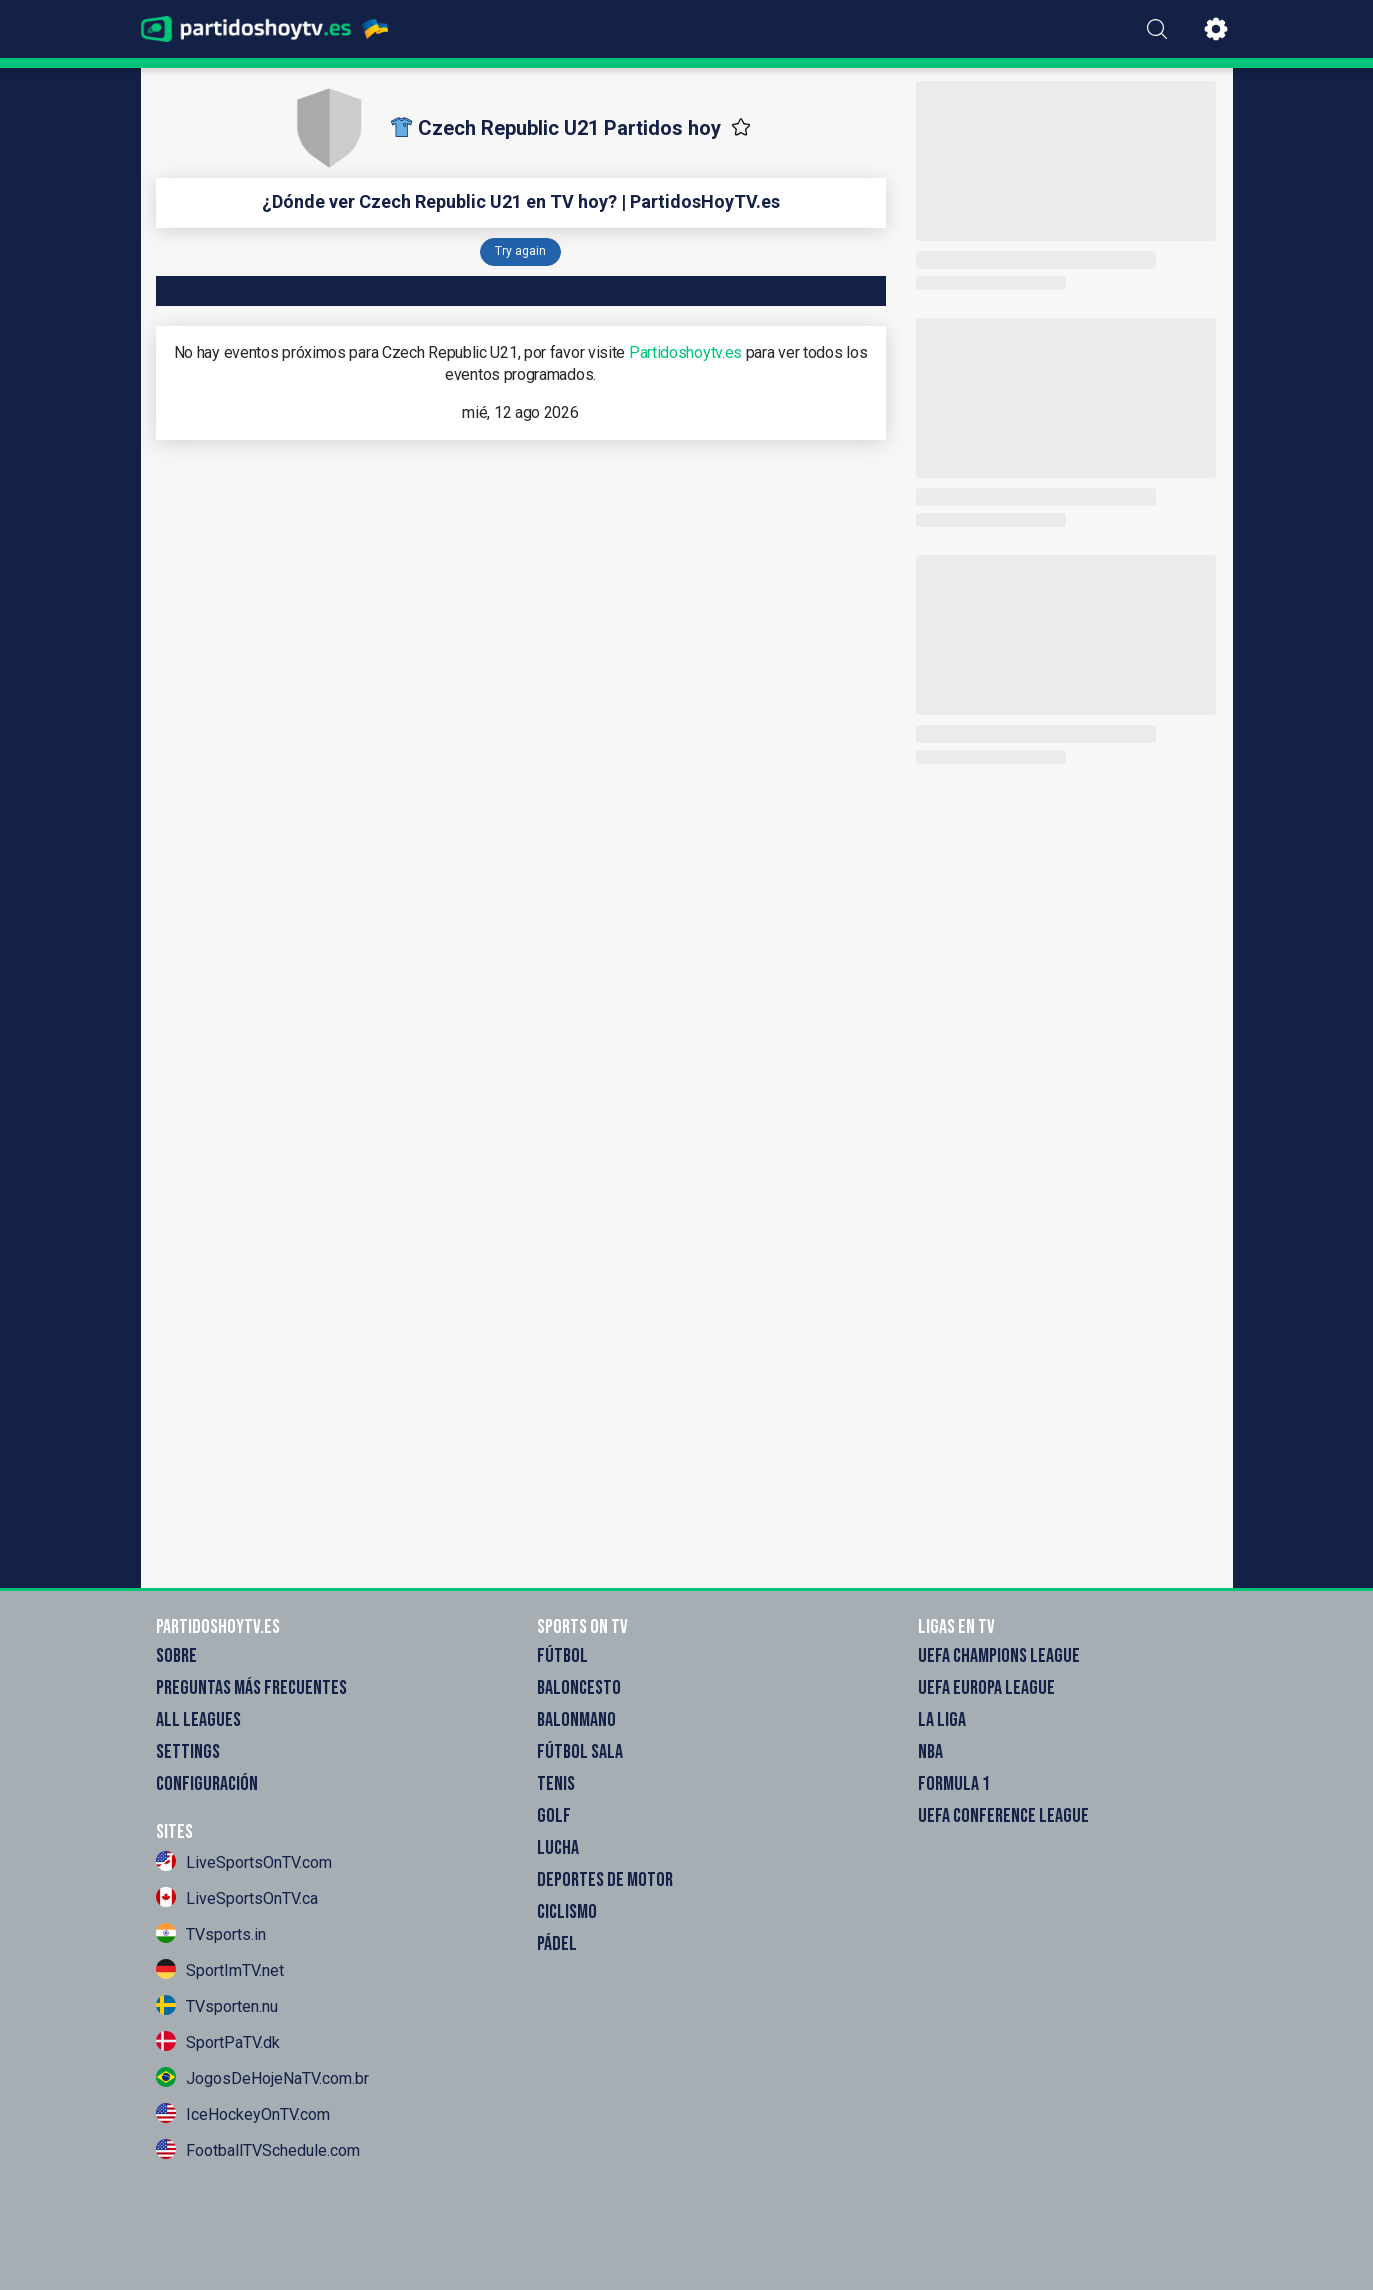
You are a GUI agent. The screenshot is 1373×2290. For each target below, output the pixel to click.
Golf (554, 1816)
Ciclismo (567, 1912)
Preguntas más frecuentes (251, 1688)
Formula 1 (954, 1784)
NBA (930, 1752)
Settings (188, 1752)
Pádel (557, 1944)
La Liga (942, 1720)
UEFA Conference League (1003, 1816)
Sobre (176, 1656)
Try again (520, 251)
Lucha (558, 1848)
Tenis (556, 1784)
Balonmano (576, 1720)
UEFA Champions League (999, 1656)
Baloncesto (579, 1688)
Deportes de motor (605, 1880)
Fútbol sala (580, 1752)
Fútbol (562, 1656)
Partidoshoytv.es (685, 352)
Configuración (207, 1784)
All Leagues (198, 1720)
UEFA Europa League (986, 1688)
